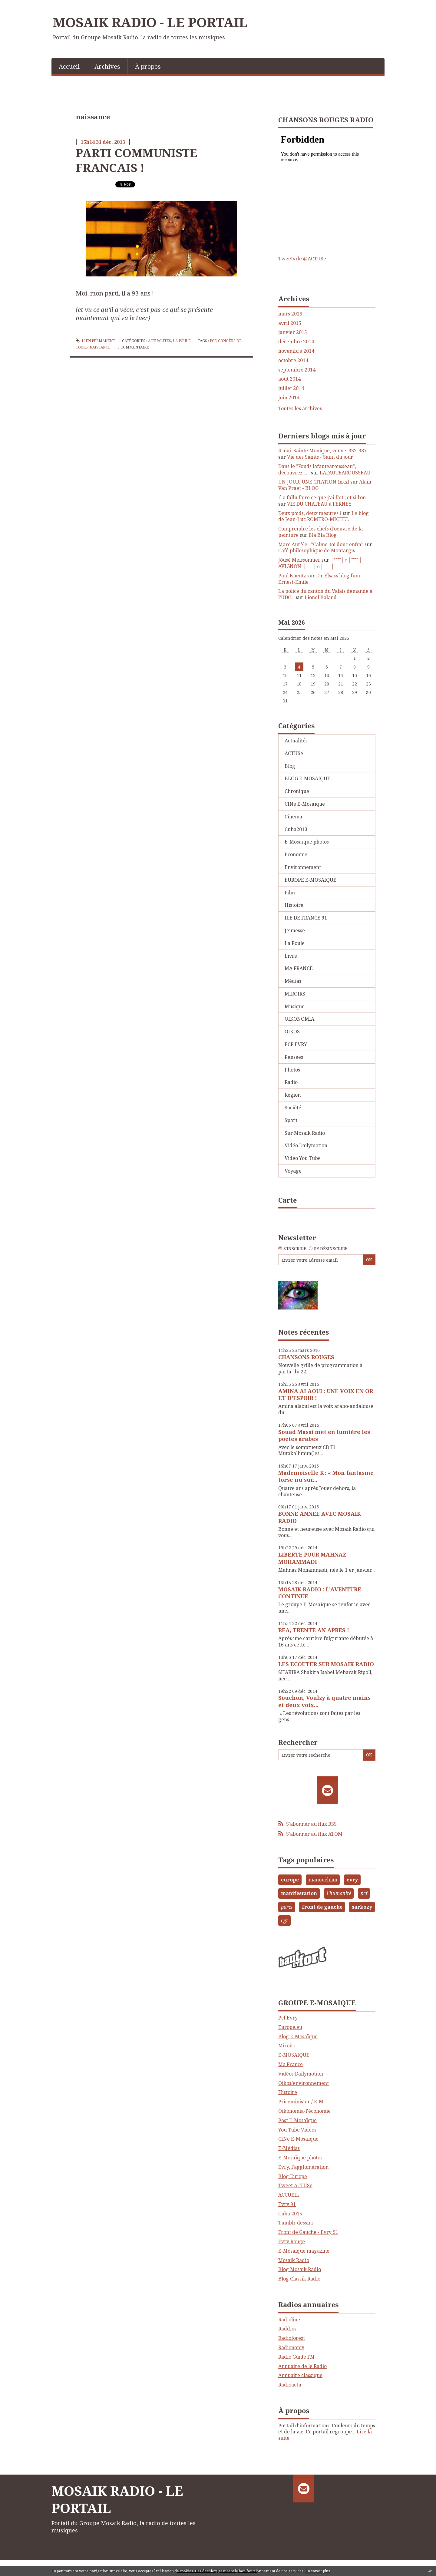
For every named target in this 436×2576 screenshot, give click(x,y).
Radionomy (291, 2347)
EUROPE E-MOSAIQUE (310, 880)
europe (290, 1879)
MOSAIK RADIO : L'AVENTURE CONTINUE (319, 1593)
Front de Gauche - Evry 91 (308, 2232)
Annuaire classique (300, 2375)
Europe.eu (290, 2027)
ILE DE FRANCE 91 (306, 917)
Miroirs (287, 2045)
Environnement (303, 867)
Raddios (287, 2328)
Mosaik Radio (293, 2260)
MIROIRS (295, 993)
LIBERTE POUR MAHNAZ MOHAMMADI (312, 1558)
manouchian (323, 1879)
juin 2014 (288, 398)
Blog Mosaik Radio (299, 2269)
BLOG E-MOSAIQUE (307, 778)
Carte (287, 1199)
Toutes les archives (300, 408)
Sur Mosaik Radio (305, 1133)
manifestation (299, 1893)
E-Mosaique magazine (303, 2250)
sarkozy (362, 1907)
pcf (213, 340)
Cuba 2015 (290, 2213)
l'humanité (339, 1893)
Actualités (159, 340)
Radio (291, 1082)
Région (293, 1094)
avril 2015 (289, 323)
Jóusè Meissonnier (299, 559)
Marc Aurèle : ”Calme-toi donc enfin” (320, 544)
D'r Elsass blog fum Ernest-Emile (319, 578)
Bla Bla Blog (323, 535)
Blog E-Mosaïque (298, 2036)
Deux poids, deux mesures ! (310, 513)
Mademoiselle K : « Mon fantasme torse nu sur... (326, 1476)
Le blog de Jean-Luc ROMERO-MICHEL (323, 516)
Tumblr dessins (296, 2222)
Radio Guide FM (296, 2356)
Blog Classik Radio (299, 2278)
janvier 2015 (292, 332)
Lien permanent (95, 340)
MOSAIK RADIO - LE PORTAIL (150, 22)
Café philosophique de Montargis (316, 550)
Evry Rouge (291, 2241)
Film (290, 892)
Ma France (290, 2064)
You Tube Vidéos (297, 2129)
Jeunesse (295, 930)
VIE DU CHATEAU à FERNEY (319, 503)
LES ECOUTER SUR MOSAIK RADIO (326, 1664)
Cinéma (293, 816)
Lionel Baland (321, 597)
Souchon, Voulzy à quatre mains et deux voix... (324, 1701)
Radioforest (291, 2338)
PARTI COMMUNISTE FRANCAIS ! (136, 160)
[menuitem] (69, 66)
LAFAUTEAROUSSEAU (345, 472)
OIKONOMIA (299, 1019)
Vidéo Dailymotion (306, 1145)
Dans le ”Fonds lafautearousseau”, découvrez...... (317, 469)
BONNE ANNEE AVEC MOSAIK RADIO (319, 1517)
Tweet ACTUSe (295, 2185)
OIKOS (292, 1031)
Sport (291, 1120)
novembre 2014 (296, 351)
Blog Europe (292, 2176)
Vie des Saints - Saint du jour (320, 457)
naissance (100, 347)
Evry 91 (287, 2204)
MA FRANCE (299, 968)
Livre (291, 956)
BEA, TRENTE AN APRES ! (313, 1630)
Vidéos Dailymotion (300, 2073)
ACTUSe (294, 753)
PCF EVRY (296, 1044)
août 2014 (289, 379)
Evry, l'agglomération (303, 2167)
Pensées (294, 1057)
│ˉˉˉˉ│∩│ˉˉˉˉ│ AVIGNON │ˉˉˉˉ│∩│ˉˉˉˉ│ (320, 563)
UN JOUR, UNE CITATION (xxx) (313, 481)
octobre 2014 (293, 360)
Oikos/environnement (303, 2083)
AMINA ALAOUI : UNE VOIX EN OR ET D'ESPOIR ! (325, 1394)
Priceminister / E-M (300, 2101)
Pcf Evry (288, 2017)
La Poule (182, 340)
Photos (292, 1069)
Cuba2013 (296, 829)
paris (286, 1907)
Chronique (297, 791)
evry (352, 1879)
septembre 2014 (296, 370)
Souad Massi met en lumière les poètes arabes (324, 1435)
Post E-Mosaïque (297, 2120)
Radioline (289, 2319)
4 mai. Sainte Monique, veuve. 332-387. (323, 450)
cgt (284, 1920)
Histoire (294, 905)
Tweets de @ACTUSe (302, 258)
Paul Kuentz (292, 575)
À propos (148, 66)
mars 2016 (290, 314)
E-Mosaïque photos (307, 841)
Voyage (293, 1170)
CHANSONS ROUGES (306, 1357)
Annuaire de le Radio (302, 2366)
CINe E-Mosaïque (305, 804)
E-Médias (289, 2148)
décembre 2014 (296, 342)
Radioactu (289, 2384)
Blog (290, 766)
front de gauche (322, 1907)
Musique (295, 1006)
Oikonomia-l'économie (304, 2111)
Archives (107, 66)
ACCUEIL (288, 2194)
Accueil (69, 66)
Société (293, 1107)
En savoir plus (317, 2571)
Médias (293, 981)
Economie (296, 854)
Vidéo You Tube (303, 1158)
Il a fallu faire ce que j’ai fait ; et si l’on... (323, 497)
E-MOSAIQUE (293, 2055)
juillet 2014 (291, 388)
